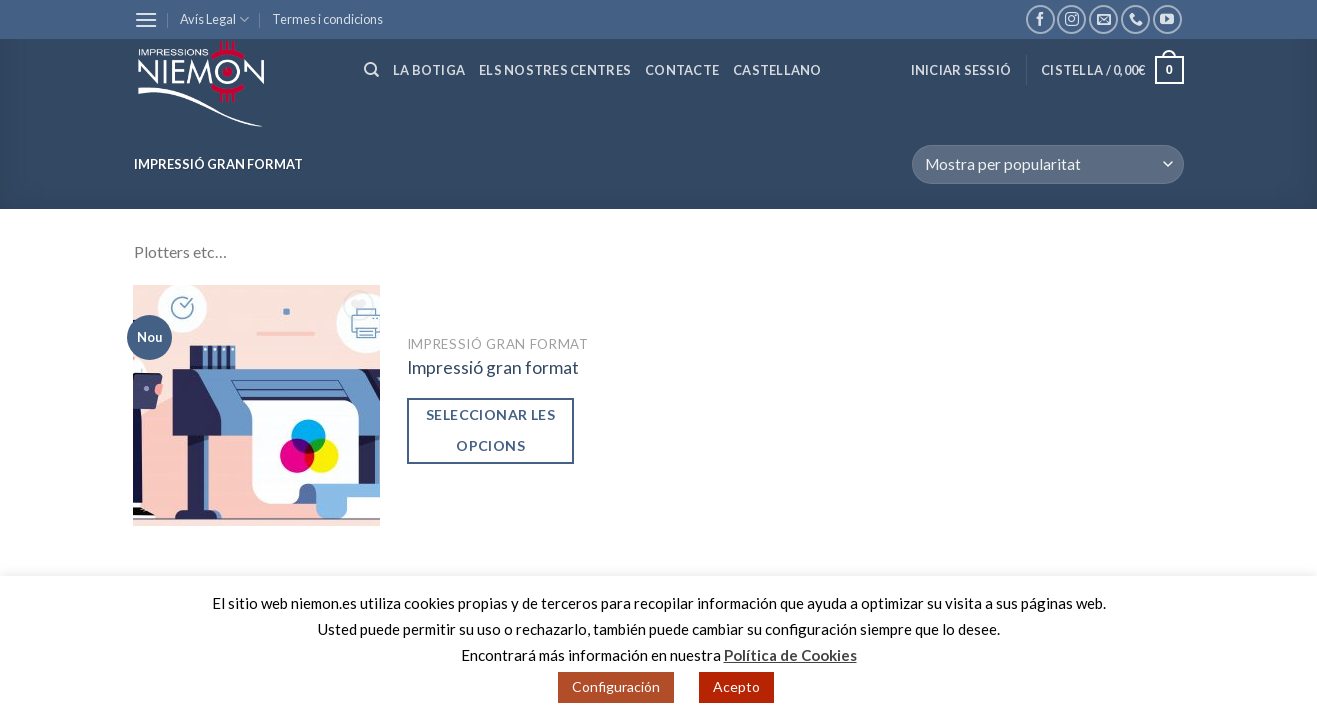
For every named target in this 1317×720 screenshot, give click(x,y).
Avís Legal (214, 19)
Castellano (777, 70)
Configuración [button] (616, 686)
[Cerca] (371, 70)
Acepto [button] (736, 686)
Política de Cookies (790, 655)
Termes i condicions (327, 19)
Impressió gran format (493, 367)
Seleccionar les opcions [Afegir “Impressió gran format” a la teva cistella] (490, 430)
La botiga (429, 70)
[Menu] (146, 19)
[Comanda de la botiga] (1047, 164)
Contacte (682, 70)
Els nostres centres (555, 70)
